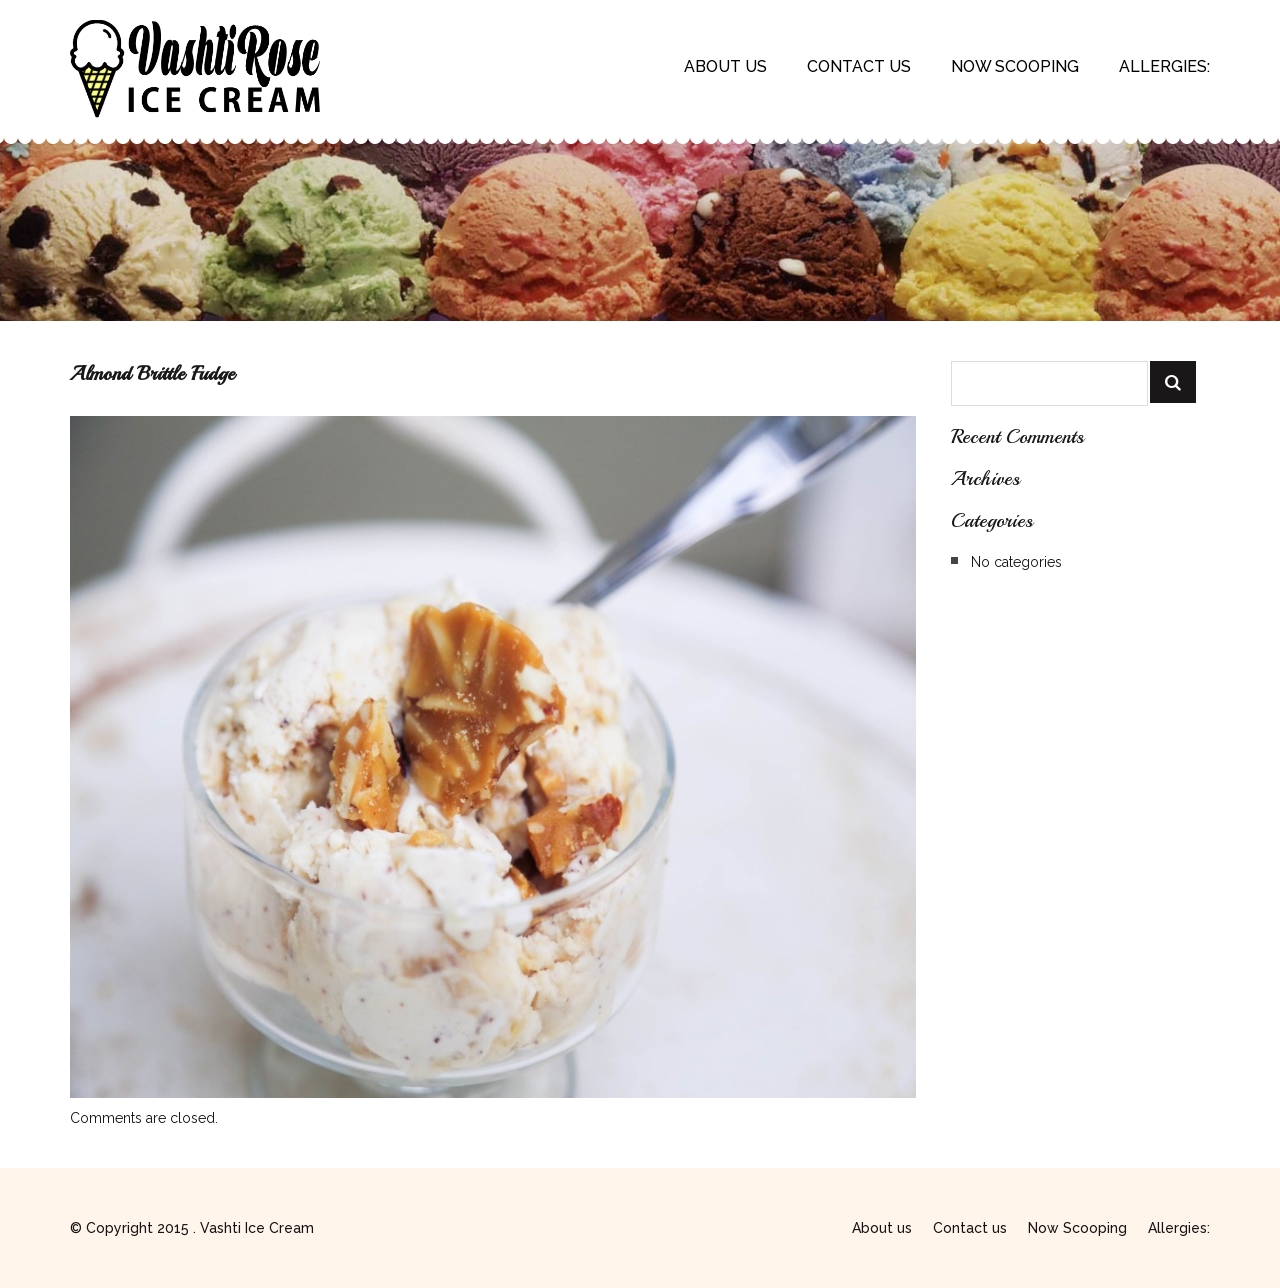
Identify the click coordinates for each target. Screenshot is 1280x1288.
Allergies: (1164, 66)
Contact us (859, 66)
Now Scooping (1015, 66)
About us (725, 66)
